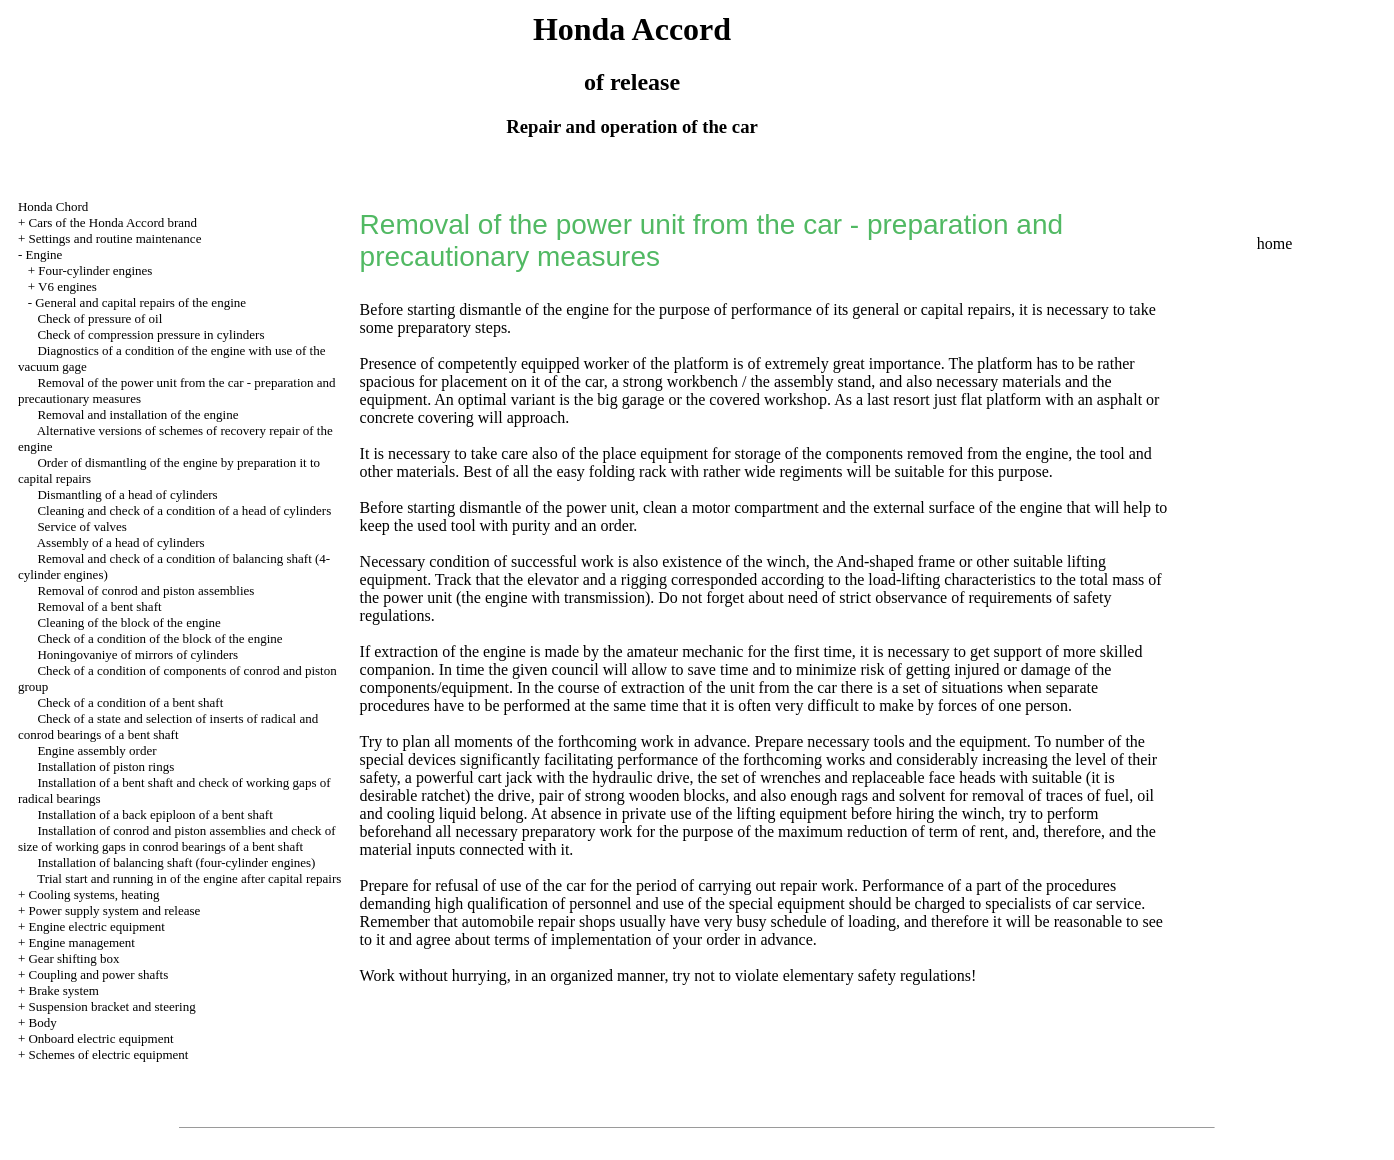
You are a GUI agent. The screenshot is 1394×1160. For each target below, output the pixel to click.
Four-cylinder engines (95, 270)
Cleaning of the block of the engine (128, 622)
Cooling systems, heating (93, 894)
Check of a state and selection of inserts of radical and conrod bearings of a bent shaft (168, 726)
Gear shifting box (73, 958)
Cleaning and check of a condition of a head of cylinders (184, 510)
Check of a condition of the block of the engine (159, 638)
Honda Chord (53, 206)
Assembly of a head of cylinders (121, 542)
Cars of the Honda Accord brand (112, 222)
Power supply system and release (114, 910)
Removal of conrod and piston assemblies (145, 590)
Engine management (81, 942)
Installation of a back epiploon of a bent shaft (154, 814)
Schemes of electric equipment (108, 1054)
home (1275, 243)
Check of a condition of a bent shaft (130, 702)
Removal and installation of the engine (137, 414)
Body (42, 1022)
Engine (43, 254)
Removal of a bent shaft (99, 606)
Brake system (63, 990)
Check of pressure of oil (99, 318)
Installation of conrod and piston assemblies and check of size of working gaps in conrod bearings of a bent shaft (177, 838)
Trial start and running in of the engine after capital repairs (189, 878)
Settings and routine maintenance (114, 238)
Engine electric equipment (96, 926)
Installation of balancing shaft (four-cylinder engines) (176, 862)
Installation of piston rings (105, 766)
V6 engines (67, 286)
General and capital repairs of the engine (140, 302)
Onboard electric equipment (100, 1038)
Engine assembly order (96, 750)
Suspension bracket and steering (111, 1006)
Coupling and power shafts (98, 974)
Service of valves (82, 526)
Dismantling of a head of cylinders (127, 494)
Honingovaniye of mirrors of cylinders (137, 654)
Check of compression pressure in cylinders (150, 334)
